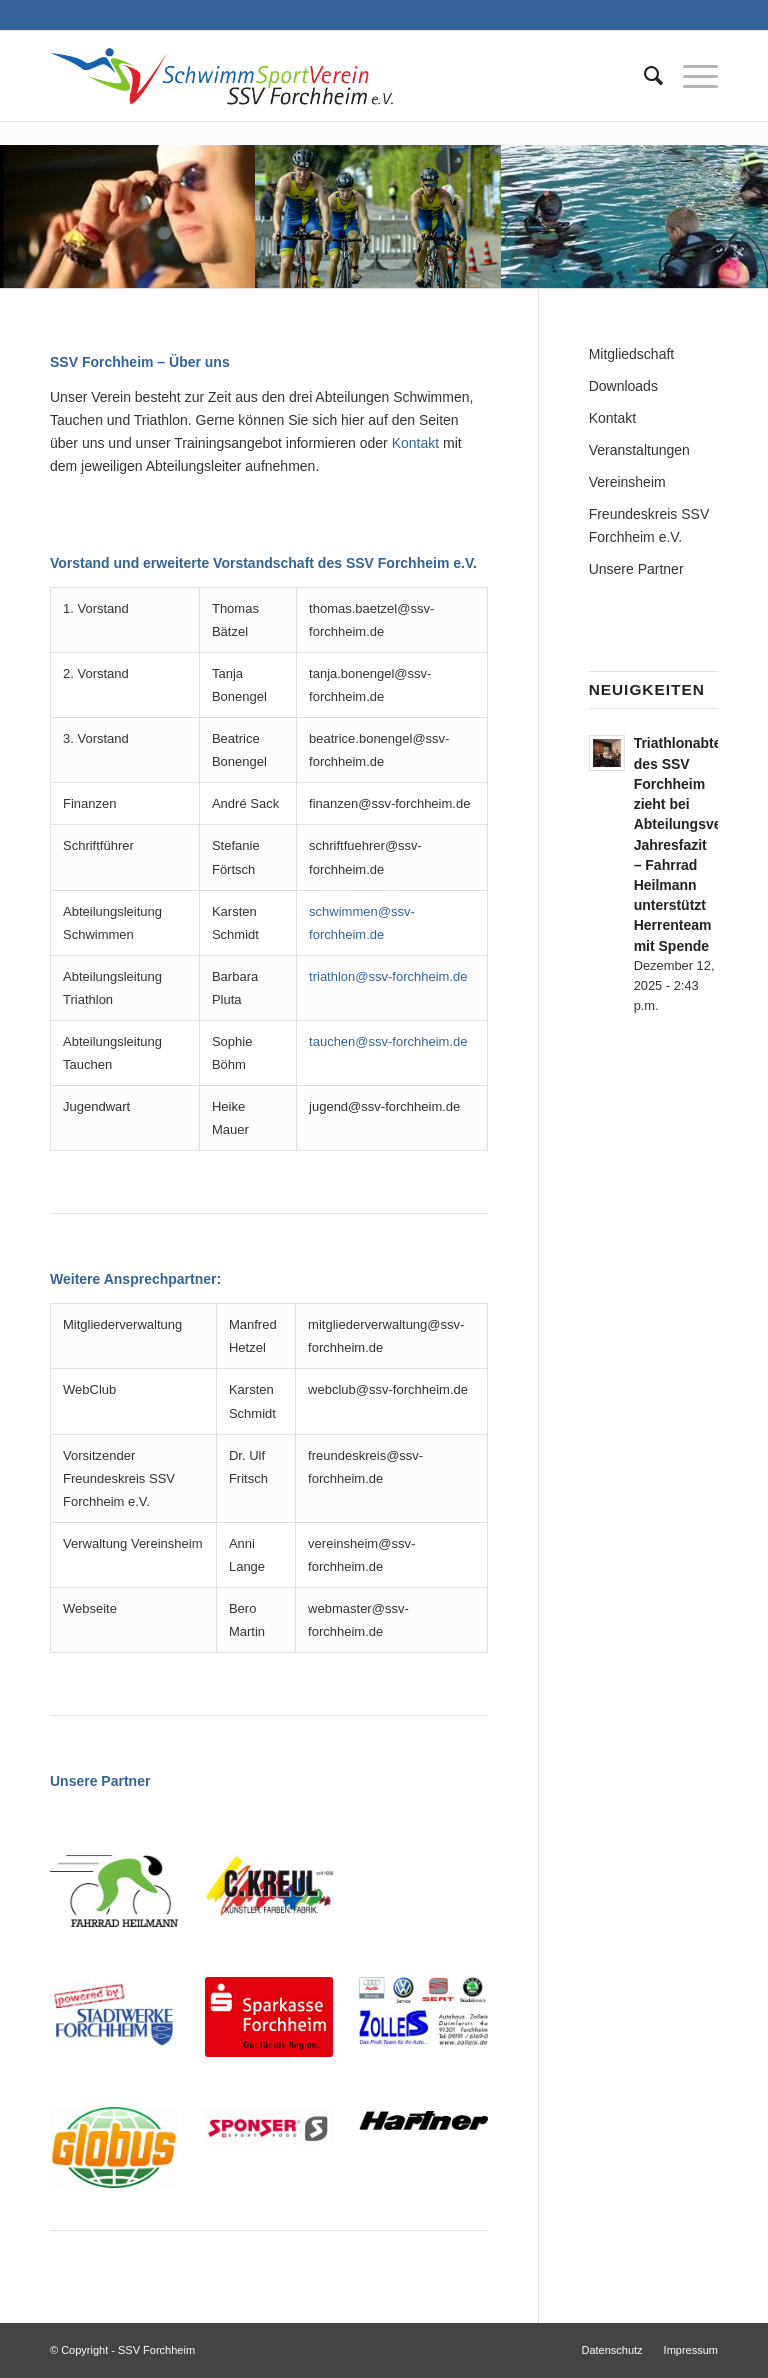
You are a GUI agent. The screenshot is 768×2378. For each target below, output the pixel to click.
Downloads (623, 386)
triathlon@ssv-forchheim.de (388, 976)
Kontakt (415, 443)
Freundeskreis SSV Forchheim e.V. (649, 525)
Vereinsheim (627, 482)
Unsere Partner (636, 569)
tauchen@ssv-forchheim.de (388, 1041)
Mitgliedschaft (632, 354)
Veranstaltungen (639, 450)
